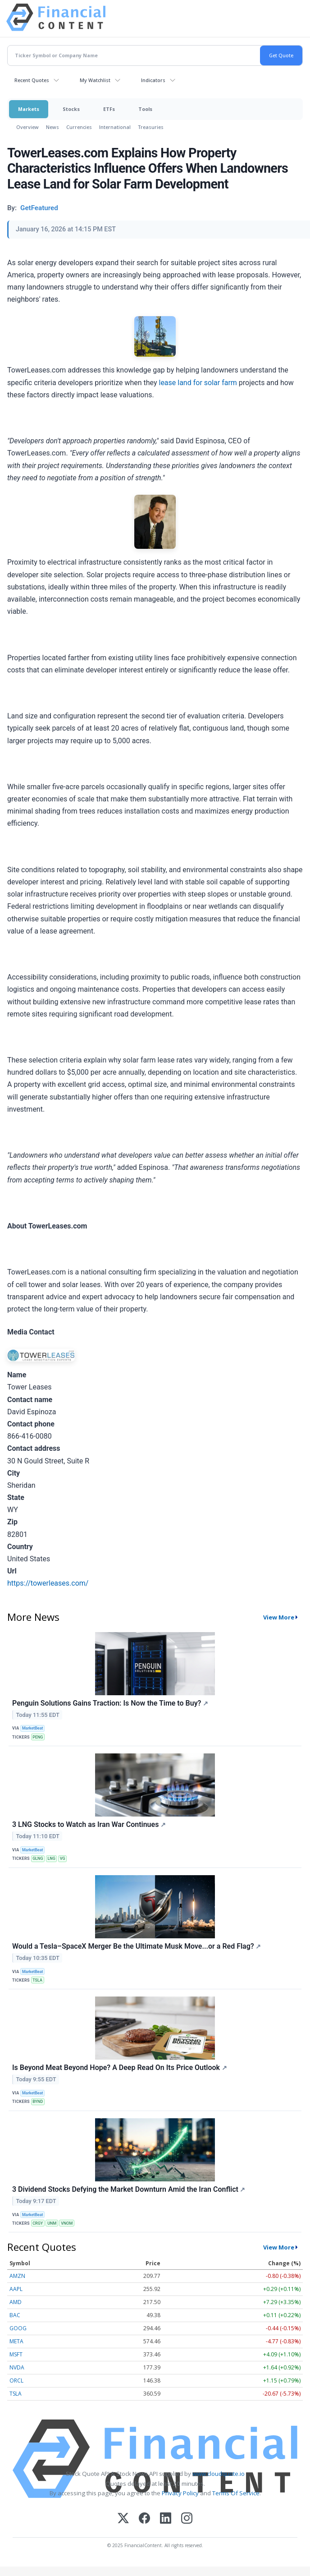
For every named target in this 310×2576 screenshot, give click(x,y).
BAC (14, 2315)
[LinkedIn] (165, 2519)
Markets (28, 109)
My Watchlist (95, 80)
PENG (37, 1737)
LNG (51, 1858)
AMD (15, 2302)
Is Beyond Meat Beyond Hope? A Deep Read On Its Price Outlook (119, 2067)
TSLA (37, 1980)
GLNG (37, 1858)
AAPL (16, 2289)
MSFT (16, 2354)
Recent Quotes (31, 80)
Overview (27, 127)
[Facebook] (144, 2519)
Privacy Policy (180, 2493)
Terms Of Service (236, 2493)
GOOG (18, 2328)
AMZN (17, 2276)
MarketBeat (32, 1728)
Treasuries (151, 127)
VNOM (67, 2223)
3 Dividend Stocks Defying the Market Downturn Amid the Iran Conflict (128, 2189)
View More (278, 1617)
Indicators (153, 80)
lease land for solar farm (198, 382)
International (115, 127)
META (16, 2341)
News (52, 127)
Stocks (71, 109)
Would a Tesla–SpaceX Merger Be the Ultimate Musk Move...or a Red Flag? (136, 1946)
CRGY (37, 2223)
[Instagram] (187, 2519)
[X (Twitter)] (123, 2519)
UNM (51, 2223)
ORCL (16, 2380)
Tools (145, 109)
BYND (37, 2101)
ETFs (109, 109)
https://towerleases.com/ (47, 1583)
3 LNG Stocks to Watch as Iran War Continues (89, 1824)
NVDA (16, 2367)
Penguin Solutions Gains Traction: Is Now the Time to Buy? (110, 1703)
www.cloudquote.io (218, 2474)
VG (62, 1858)
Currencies (79, 127)
